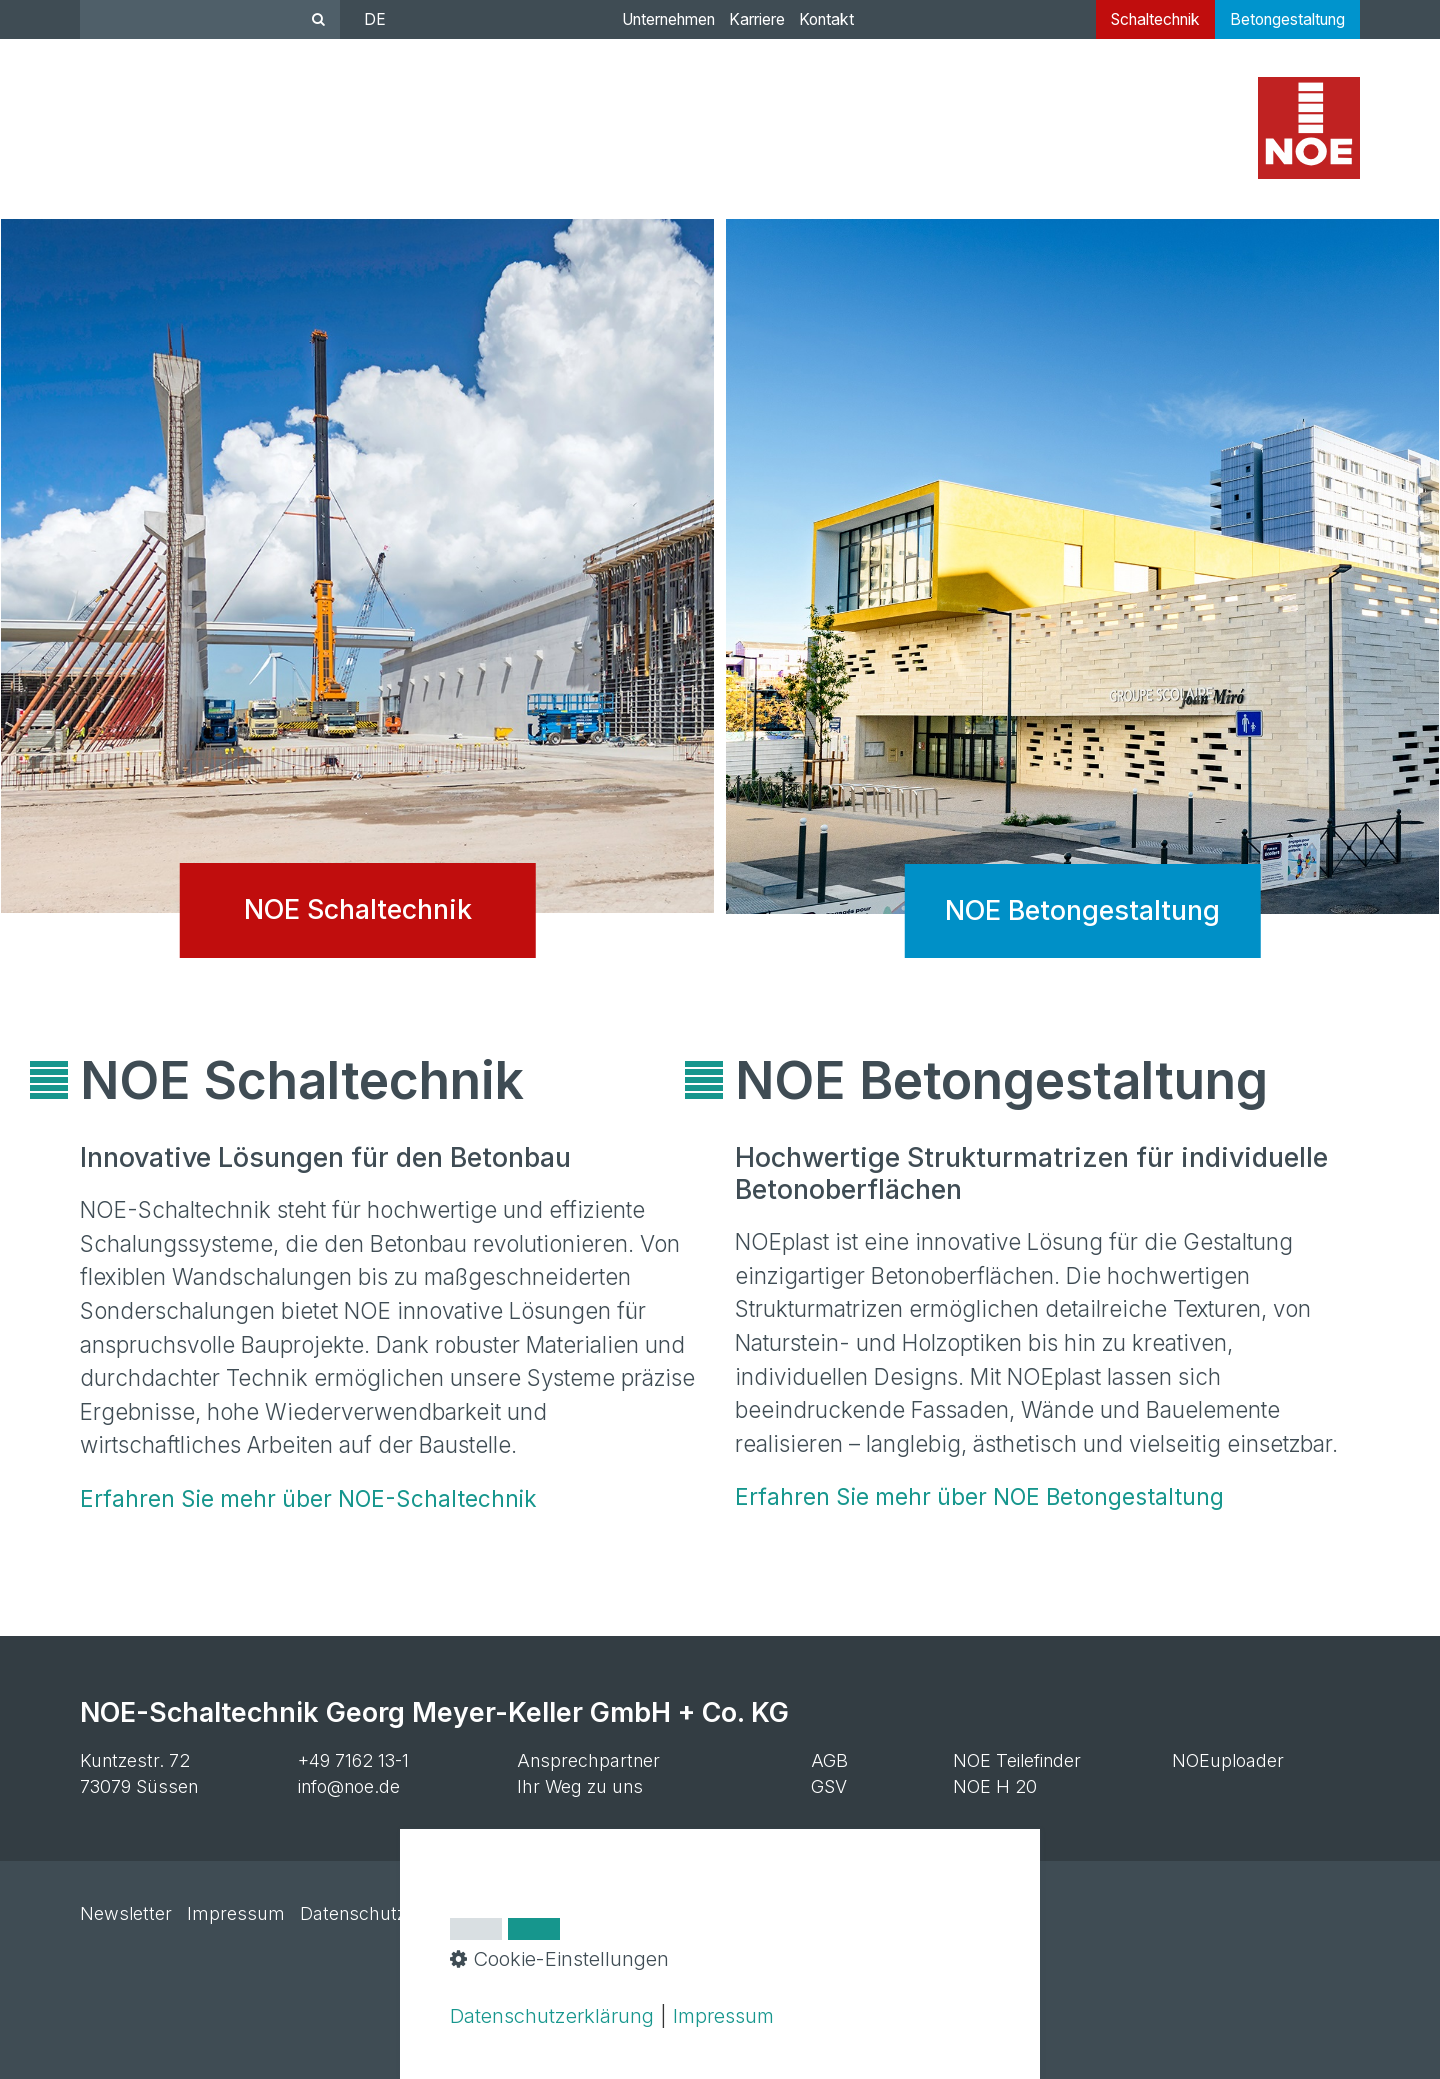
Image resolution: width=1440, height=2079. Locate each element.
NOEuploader (1228, 1760)
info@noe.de (349, 1786)
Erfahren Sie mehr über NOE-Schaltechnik (308, 1498)
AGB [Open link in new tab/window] (829, 1760)
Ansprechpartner (588, 1760)
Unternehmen (668, 19)
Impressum (236, 1913)
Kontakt (826, 19)
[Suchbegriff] (210, 19)
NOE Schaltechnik (357, 604)
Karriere (757, 19)
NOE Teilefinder (1017, 1760)
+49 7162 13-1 (353, 1760)
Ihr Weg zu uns (580, 1786)
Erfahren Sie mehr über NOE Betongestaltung (979, 1496)
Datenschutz (353, 1913)
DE (375, 19)
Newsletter (126, 1913)
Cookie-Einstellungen (507, 1913)
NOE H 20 (995, 1786)
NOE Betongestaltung (1082, 604)
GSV (829, 1786)
